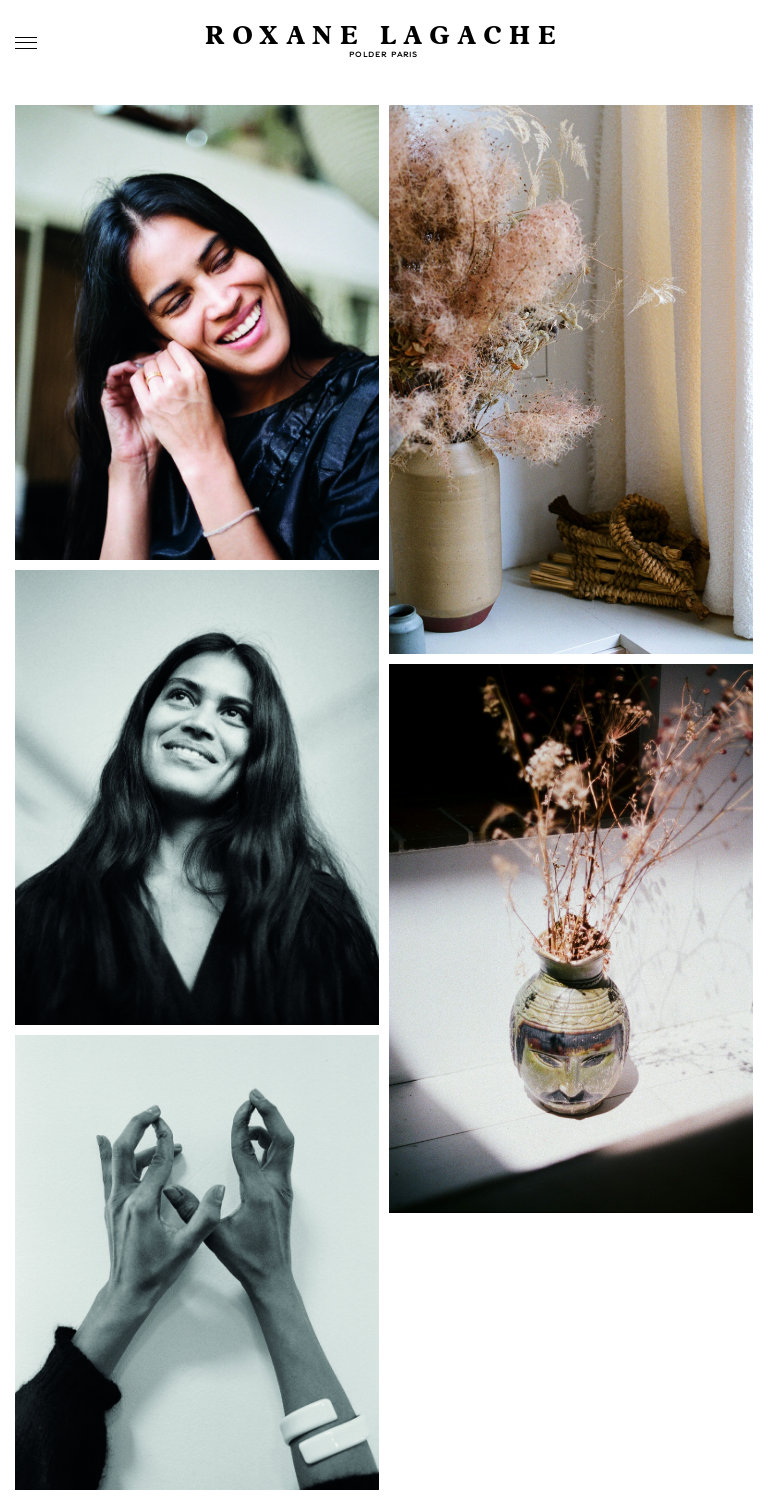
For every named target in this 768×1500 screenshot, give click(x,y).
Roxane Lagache (384, 36)
